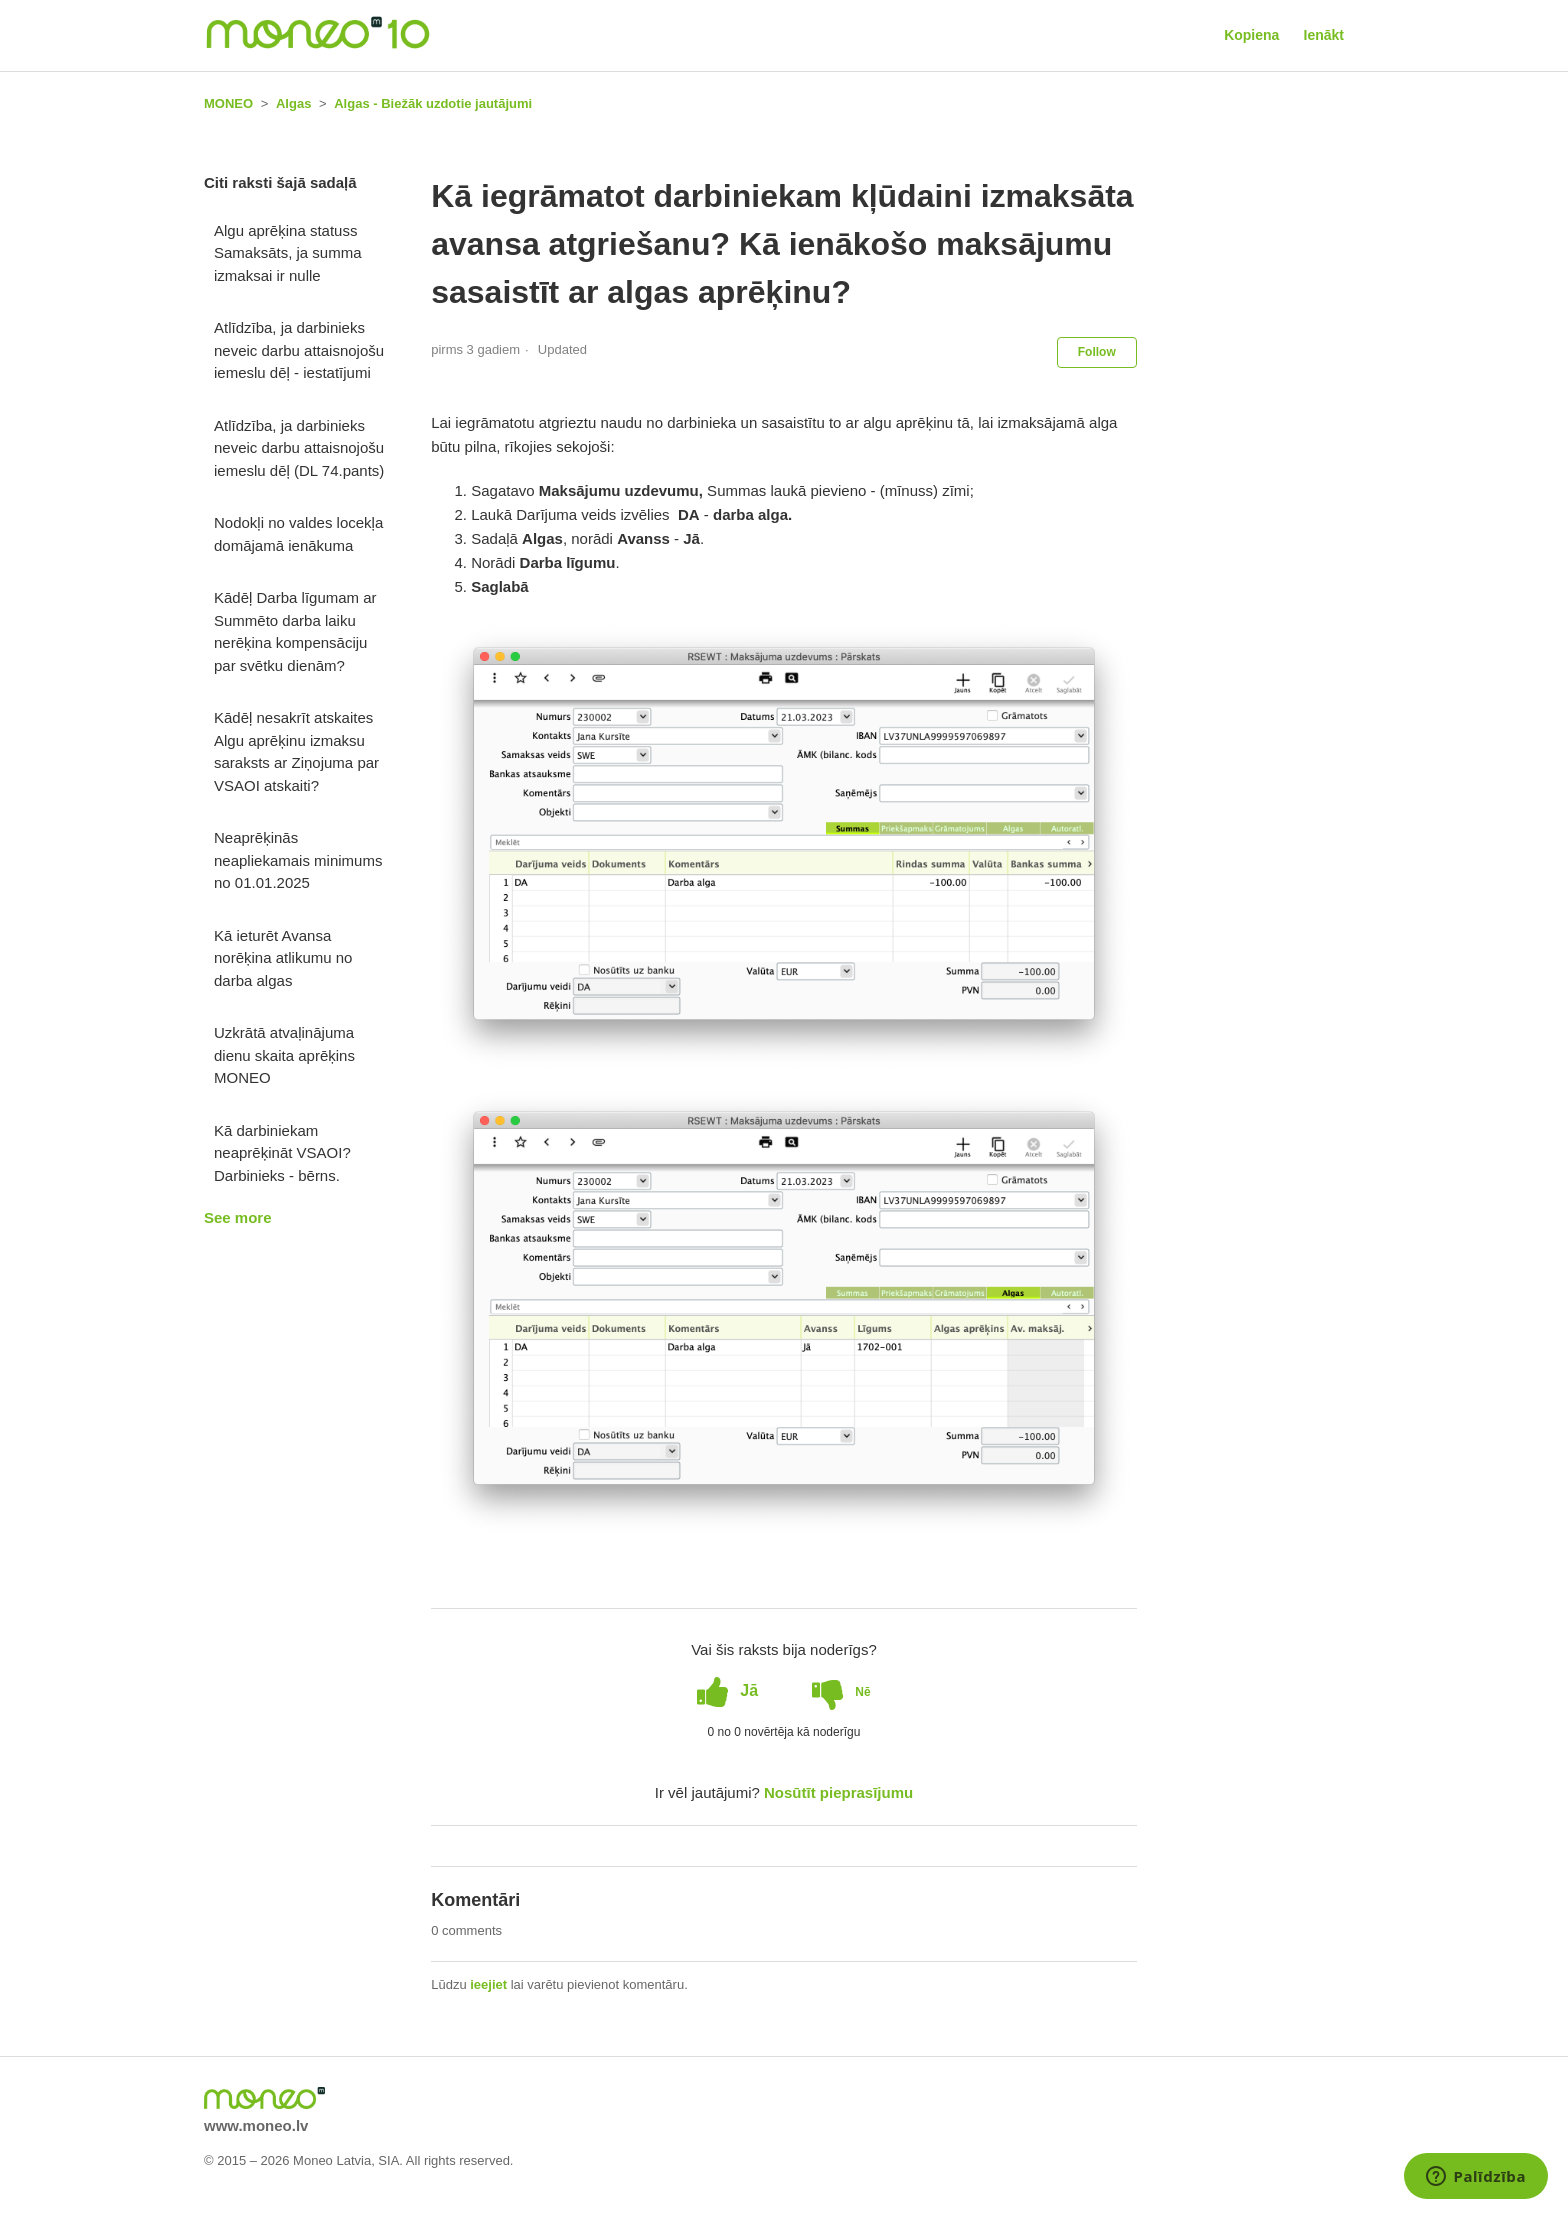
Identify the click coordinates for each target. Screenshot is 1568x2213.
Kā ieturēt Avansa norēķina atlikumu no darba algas (283, 958)
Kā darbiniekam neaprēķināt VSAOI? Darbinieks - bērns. (282, 1153)
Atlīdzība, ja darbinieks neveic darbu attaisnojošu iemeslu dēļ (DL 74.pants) (299, 448)
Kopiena (1251, 35)
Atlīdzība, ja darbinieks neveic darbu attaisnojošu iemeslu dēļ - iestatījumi (299, 350)
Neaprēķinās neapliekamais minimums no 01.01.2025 (298, 860)
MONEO (228, 103)
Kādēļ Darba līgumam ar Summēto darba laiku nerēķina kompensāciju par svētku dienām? (295, 631)
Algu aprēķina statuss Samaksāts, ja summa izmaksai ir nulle (288, 253)
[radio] (727, 1691)
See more (238, 1217)
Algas (293, 103)
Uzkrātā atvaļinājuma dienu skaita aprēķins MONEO (284, 1055)
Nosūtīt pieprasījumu (838, 1792)
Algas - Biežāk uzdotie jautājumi (433, 103)
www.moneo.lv (256, 2125)
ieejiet (488, 1984)
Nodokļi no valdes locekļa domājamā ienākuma (298, 534)
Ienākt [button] (1324, 35)
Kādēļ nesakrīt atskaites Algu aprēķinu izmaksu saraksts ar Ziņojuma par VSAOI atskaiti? (296, 751)
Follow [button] (1097, 352)
